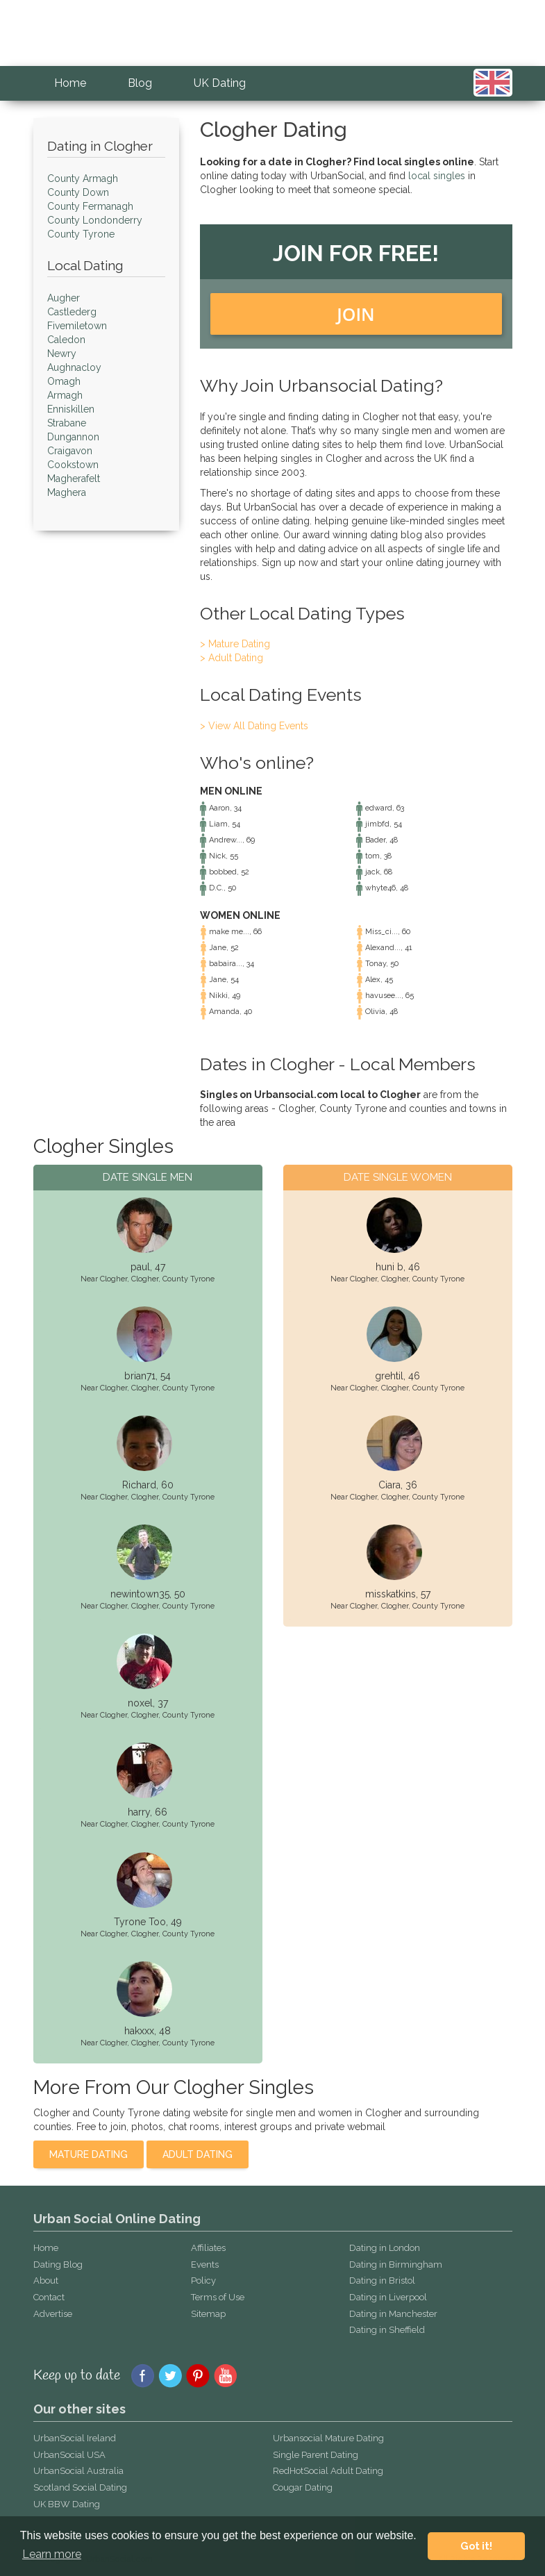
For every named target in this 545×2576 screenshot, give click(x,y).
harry (139, 1812)
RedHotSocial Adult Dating (328, 2471)
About (45, 2280)
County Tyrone (188, 1278)
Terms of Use (217, 2297)
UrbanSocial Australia (78, 2471)
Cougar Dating (303, 2487)
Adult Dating (197, 2154)
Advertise (52, 2314)
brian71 (140, 1375)
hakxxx (139, 2030)
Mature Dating (88, 2154)
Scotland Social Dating (80, 2487)
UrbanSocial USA (69, 2455)
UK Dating (220, 83)
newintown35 (139, 1593)
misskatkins (390, 1593)
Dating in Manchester (393, 2314)
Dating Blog (58, 2264)
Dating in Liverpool (388, 2297)
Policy (203, 2280)
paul (140, 1266)
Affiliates (208, 2248)
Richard (139, 1484)
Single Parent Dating (315, 2455)
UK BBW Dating (66, 2504)
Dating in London (384, 2248)
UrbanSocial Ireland (74, 2438)
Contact (49, 2297)
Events (205, 2264)
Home (70, 83)
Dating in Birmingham (395, 2264)
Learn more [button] (51, 2554)
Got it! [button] (476, 2546)
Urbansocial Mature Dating (328, 2438)
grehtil (389, 1375)
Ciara (389, 1484)
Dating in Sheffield (387, 2330)
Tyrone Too (140, 1921)
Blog (140, 83)
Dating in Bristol (382, 2280)
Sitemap (208, 2314)
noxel (140, 1703)
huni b (389, 1266)
